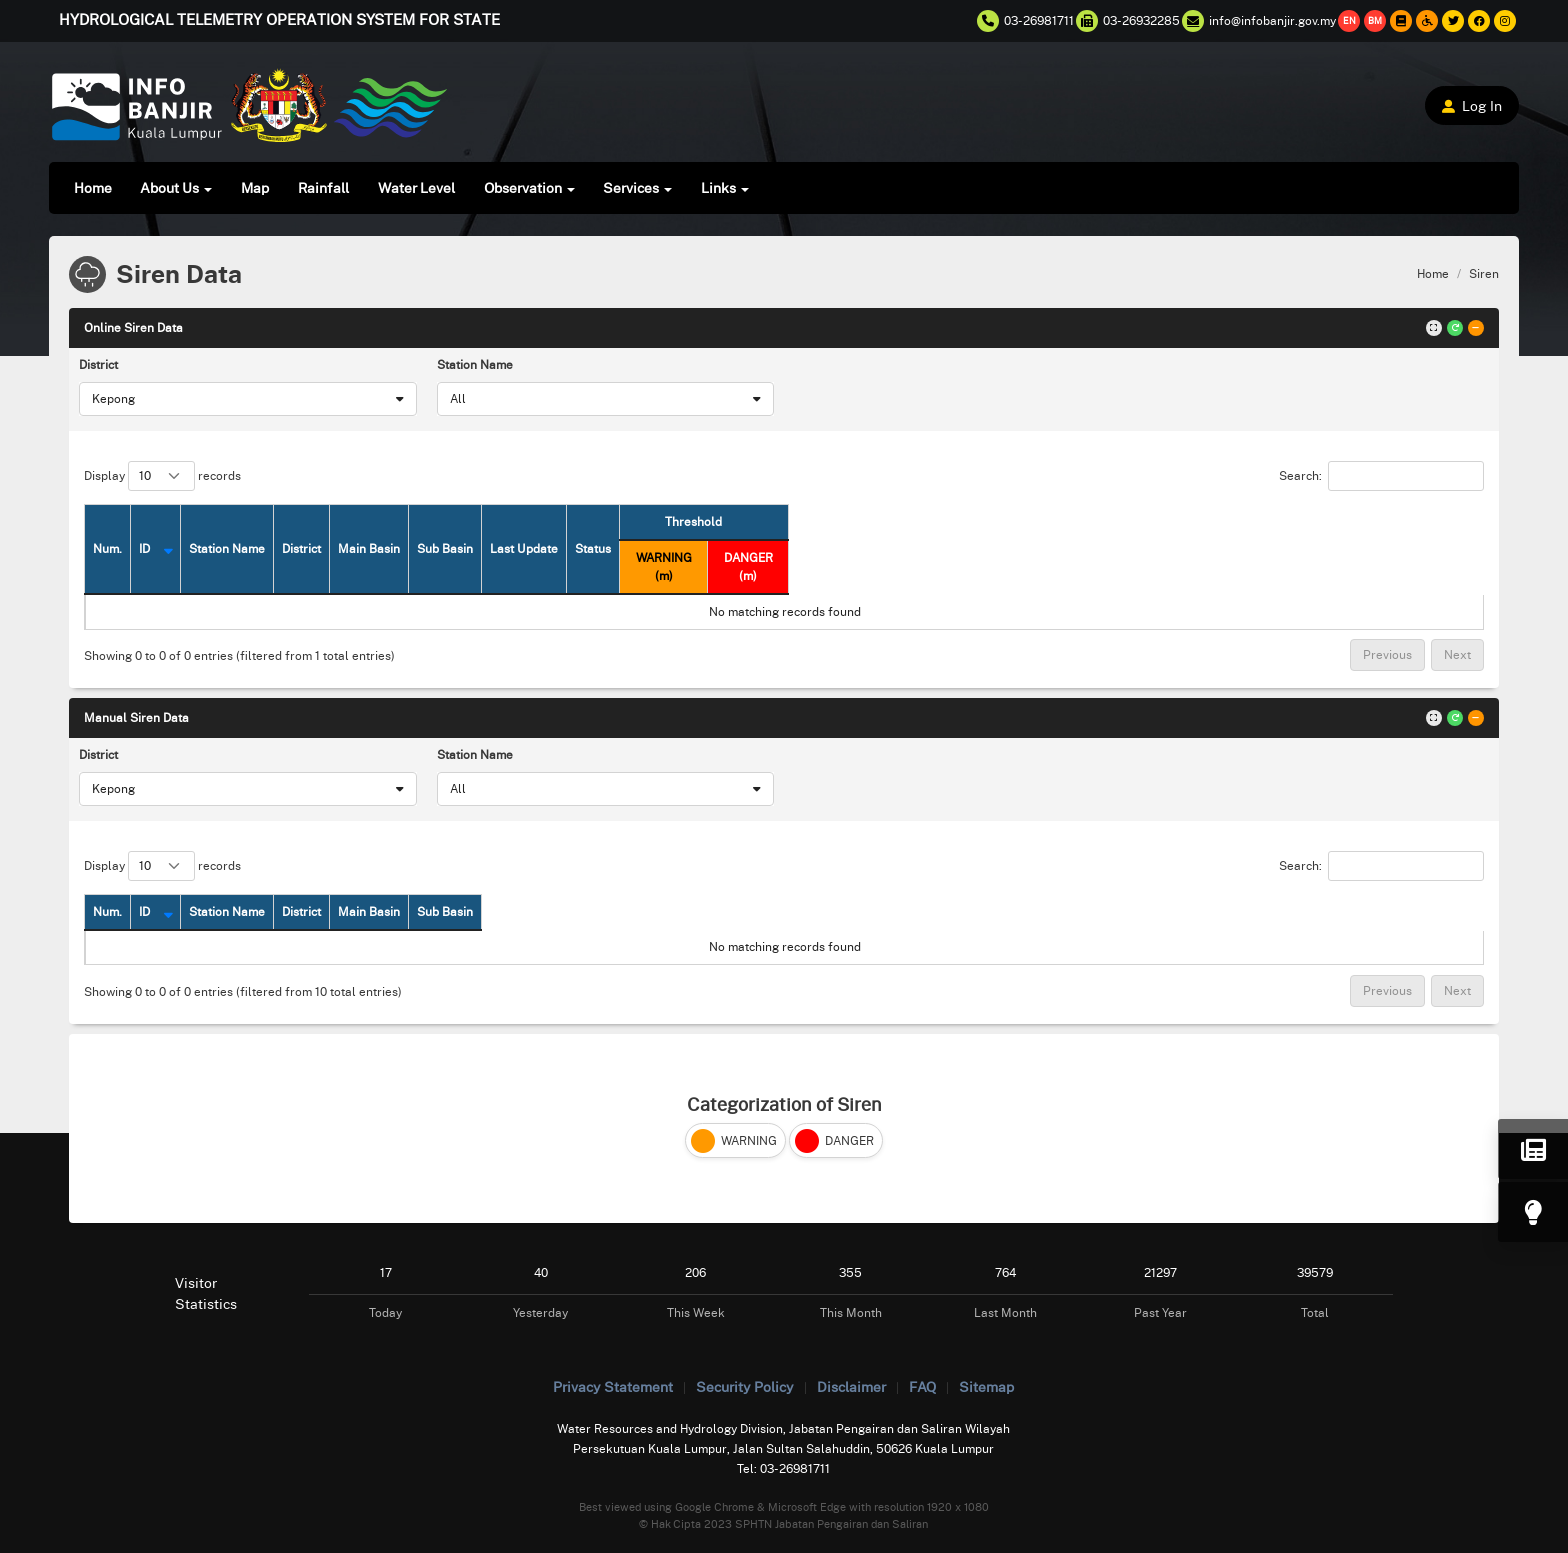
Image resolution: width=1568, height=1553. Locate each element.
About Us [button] (176, 187)
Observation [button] (529, 187)
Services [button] (637, 187)
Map (255, 187)
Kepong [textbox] (113, 398)
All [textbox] (458, 398)
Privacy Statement (613, 1386)
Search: (1381, 476)
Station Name (475, 364)
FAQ (922, 1386)
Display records (162, 476)
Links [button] (725, 187)
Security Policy (745, 1386)
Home (93, 187)
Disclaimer (851, 1386)
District (98, 364)
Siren (1484, 273)
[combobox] (247, 399)
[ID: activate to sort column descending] (191, 549)
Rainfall (323, 187)
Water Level (416, 187)
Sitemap (986, 1386)
